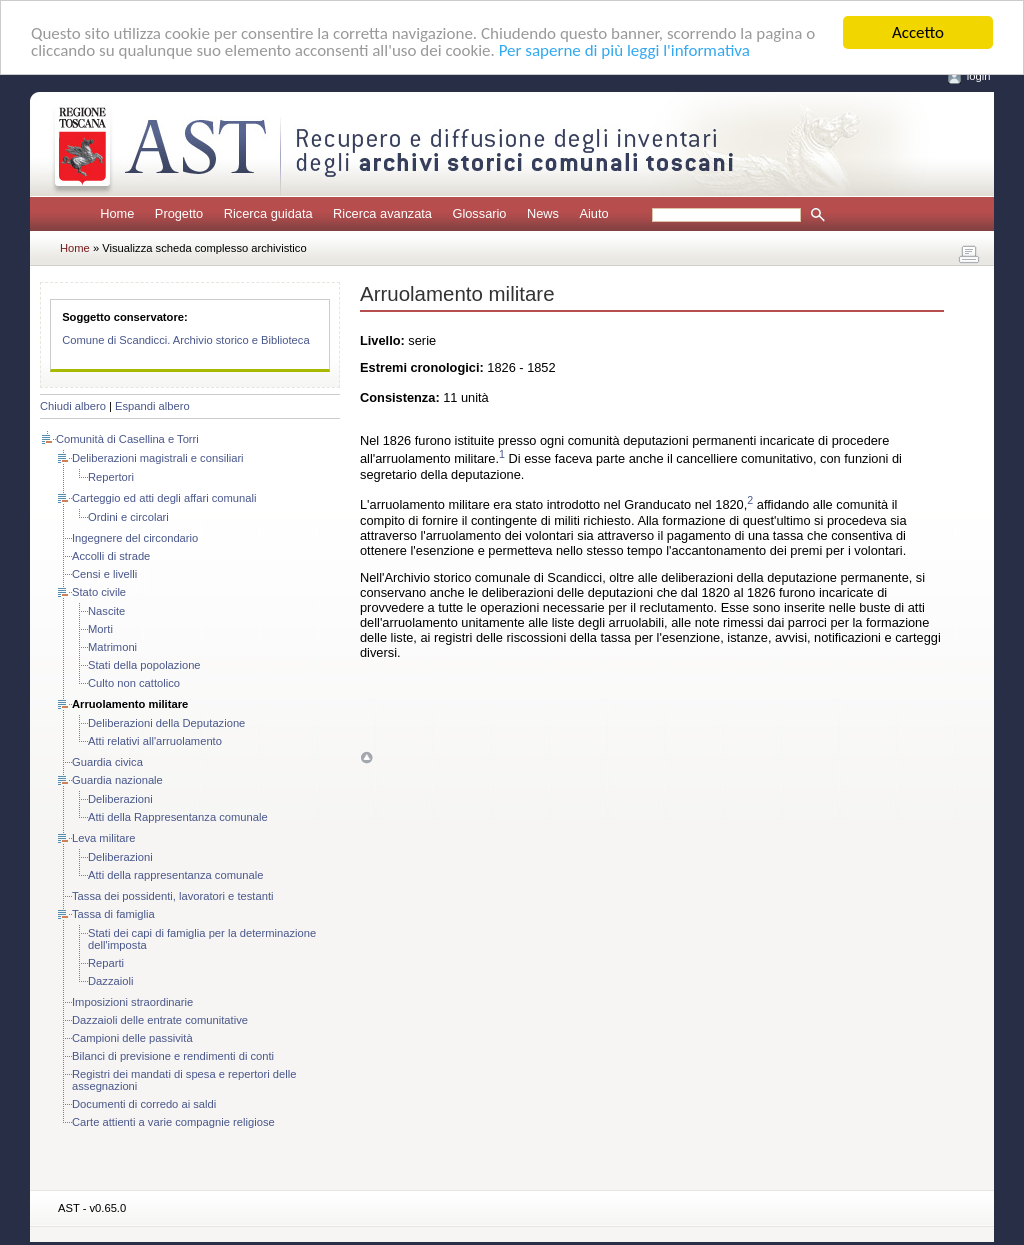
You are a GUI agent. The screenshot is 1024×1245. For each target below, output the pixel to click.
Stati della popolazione (144, 665)
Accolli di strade (111, 556)
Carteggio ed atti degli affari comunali (164, 498)
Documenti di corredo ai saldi (144, 1104)
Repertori (111, 477)
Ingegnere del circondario (135, 538)
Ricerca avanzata (382, 213)
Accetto (918, 32)
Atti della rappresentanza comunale (175, 875)
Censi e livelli (104, 574)
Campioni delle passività (132, 1038)
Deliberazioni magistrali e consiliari (158, 458)
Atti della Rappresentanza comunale (178, 817)
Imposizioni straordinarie (132, 1002)
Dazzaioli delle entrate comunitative (160, 1020)
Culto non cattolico (134, 683)
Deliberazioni (120, 799)
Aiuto (593, 213)
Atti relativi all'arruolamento (155, 741)
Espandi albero (152, 406)
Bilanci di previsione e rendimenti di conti (173, 1056)
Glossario (479, 213)
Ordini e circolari (128, 517)
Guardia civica (107, 762)
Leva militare (103, 838)
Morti (100, 629)
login (979, 76)
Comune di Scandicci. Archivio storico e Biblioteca (186, 340)
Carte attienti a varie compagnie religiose (173, 1122)
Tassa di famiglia (113, 914)
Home (117, 213)
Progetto (179, 213)
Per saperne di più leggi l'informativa (624, 49)
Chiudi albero (73, 406)
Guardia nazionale (117, 780)
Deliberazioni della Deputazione (166, 723)
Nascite (106, 611)
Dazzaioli (110, 981)
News (543, 213)
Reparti (106, 963)
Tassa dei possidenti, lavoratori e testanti (172, 896)
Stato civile (99, 592)
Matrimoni (112, 647)
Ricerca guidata (268, 213)
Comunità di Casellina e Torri (127, 439)
